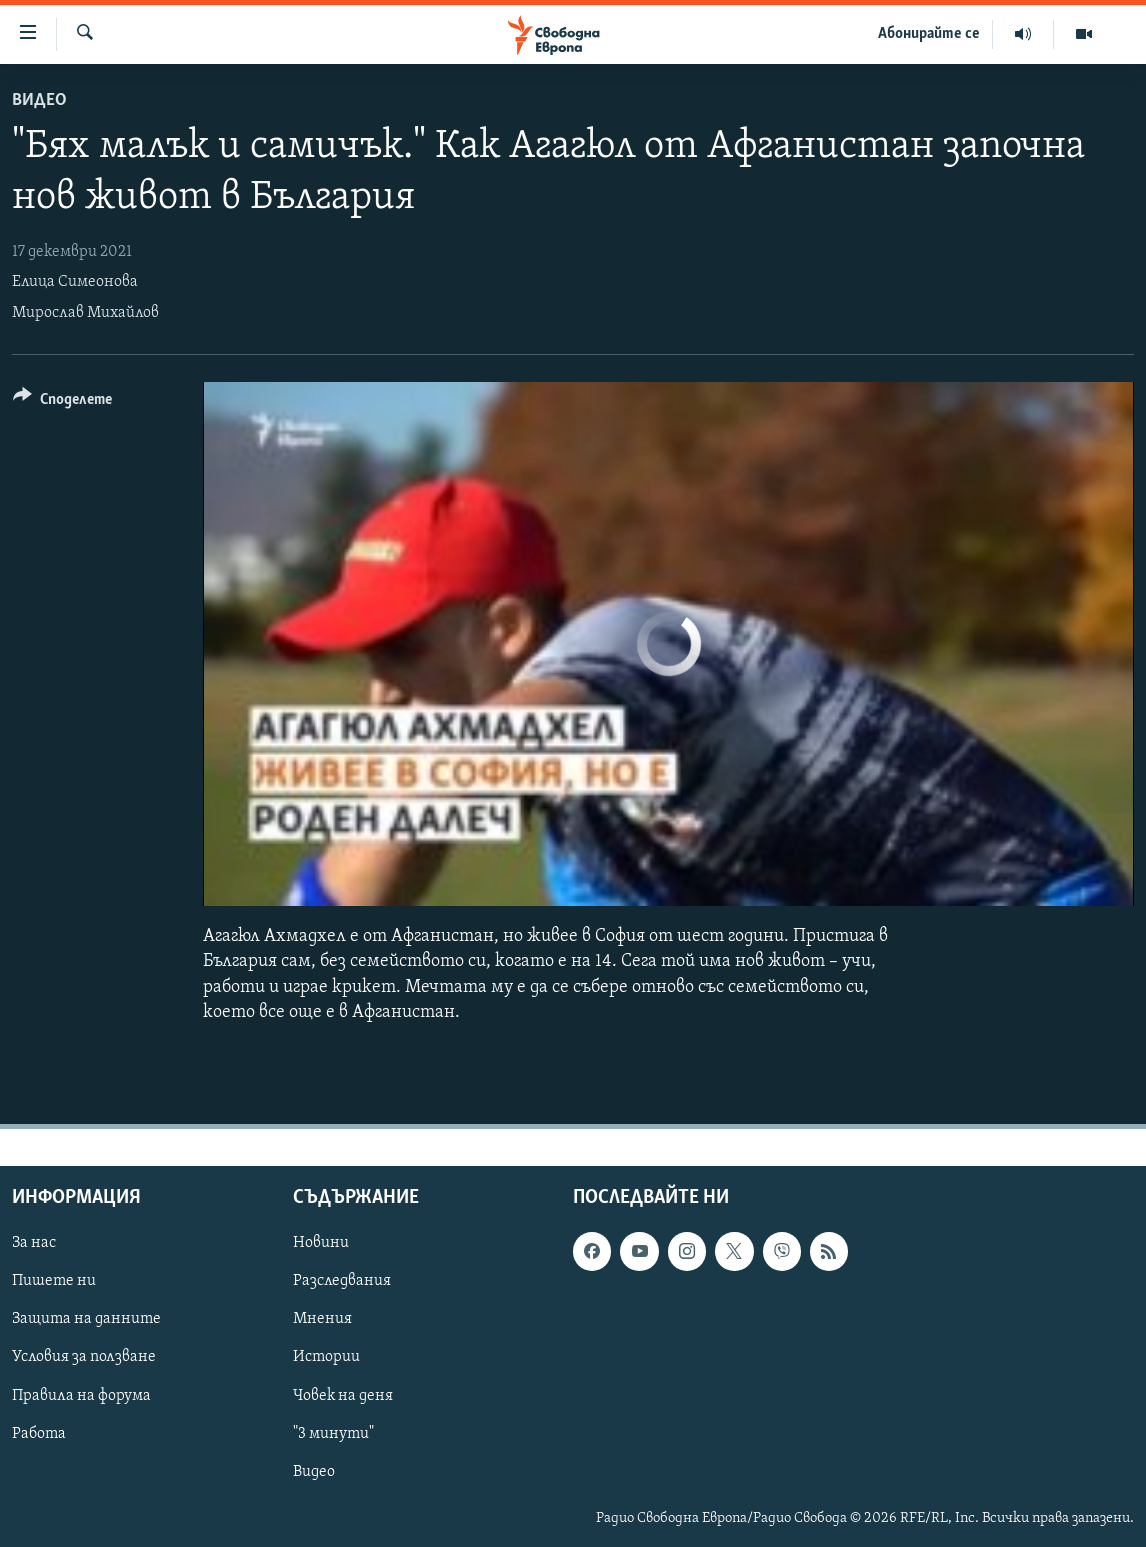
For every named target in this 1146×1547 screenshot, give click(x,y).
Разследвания (342, 1281)
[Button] (62, 402)
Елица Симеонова (75, 282)
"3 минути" (333, 1433)
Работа (39, 1433)
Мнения (322, 1319)
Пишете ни (54, 1281)
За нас (34, 1243)
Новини (321, 1243)
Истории (326, 1357)
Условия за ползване (84, 1357)
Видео (39, 100)
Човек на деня (343, 1395)
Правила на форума (81, 1395)
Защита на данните (86, 1319)
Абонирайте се (929, 34)
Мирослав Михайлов (85, 313)
